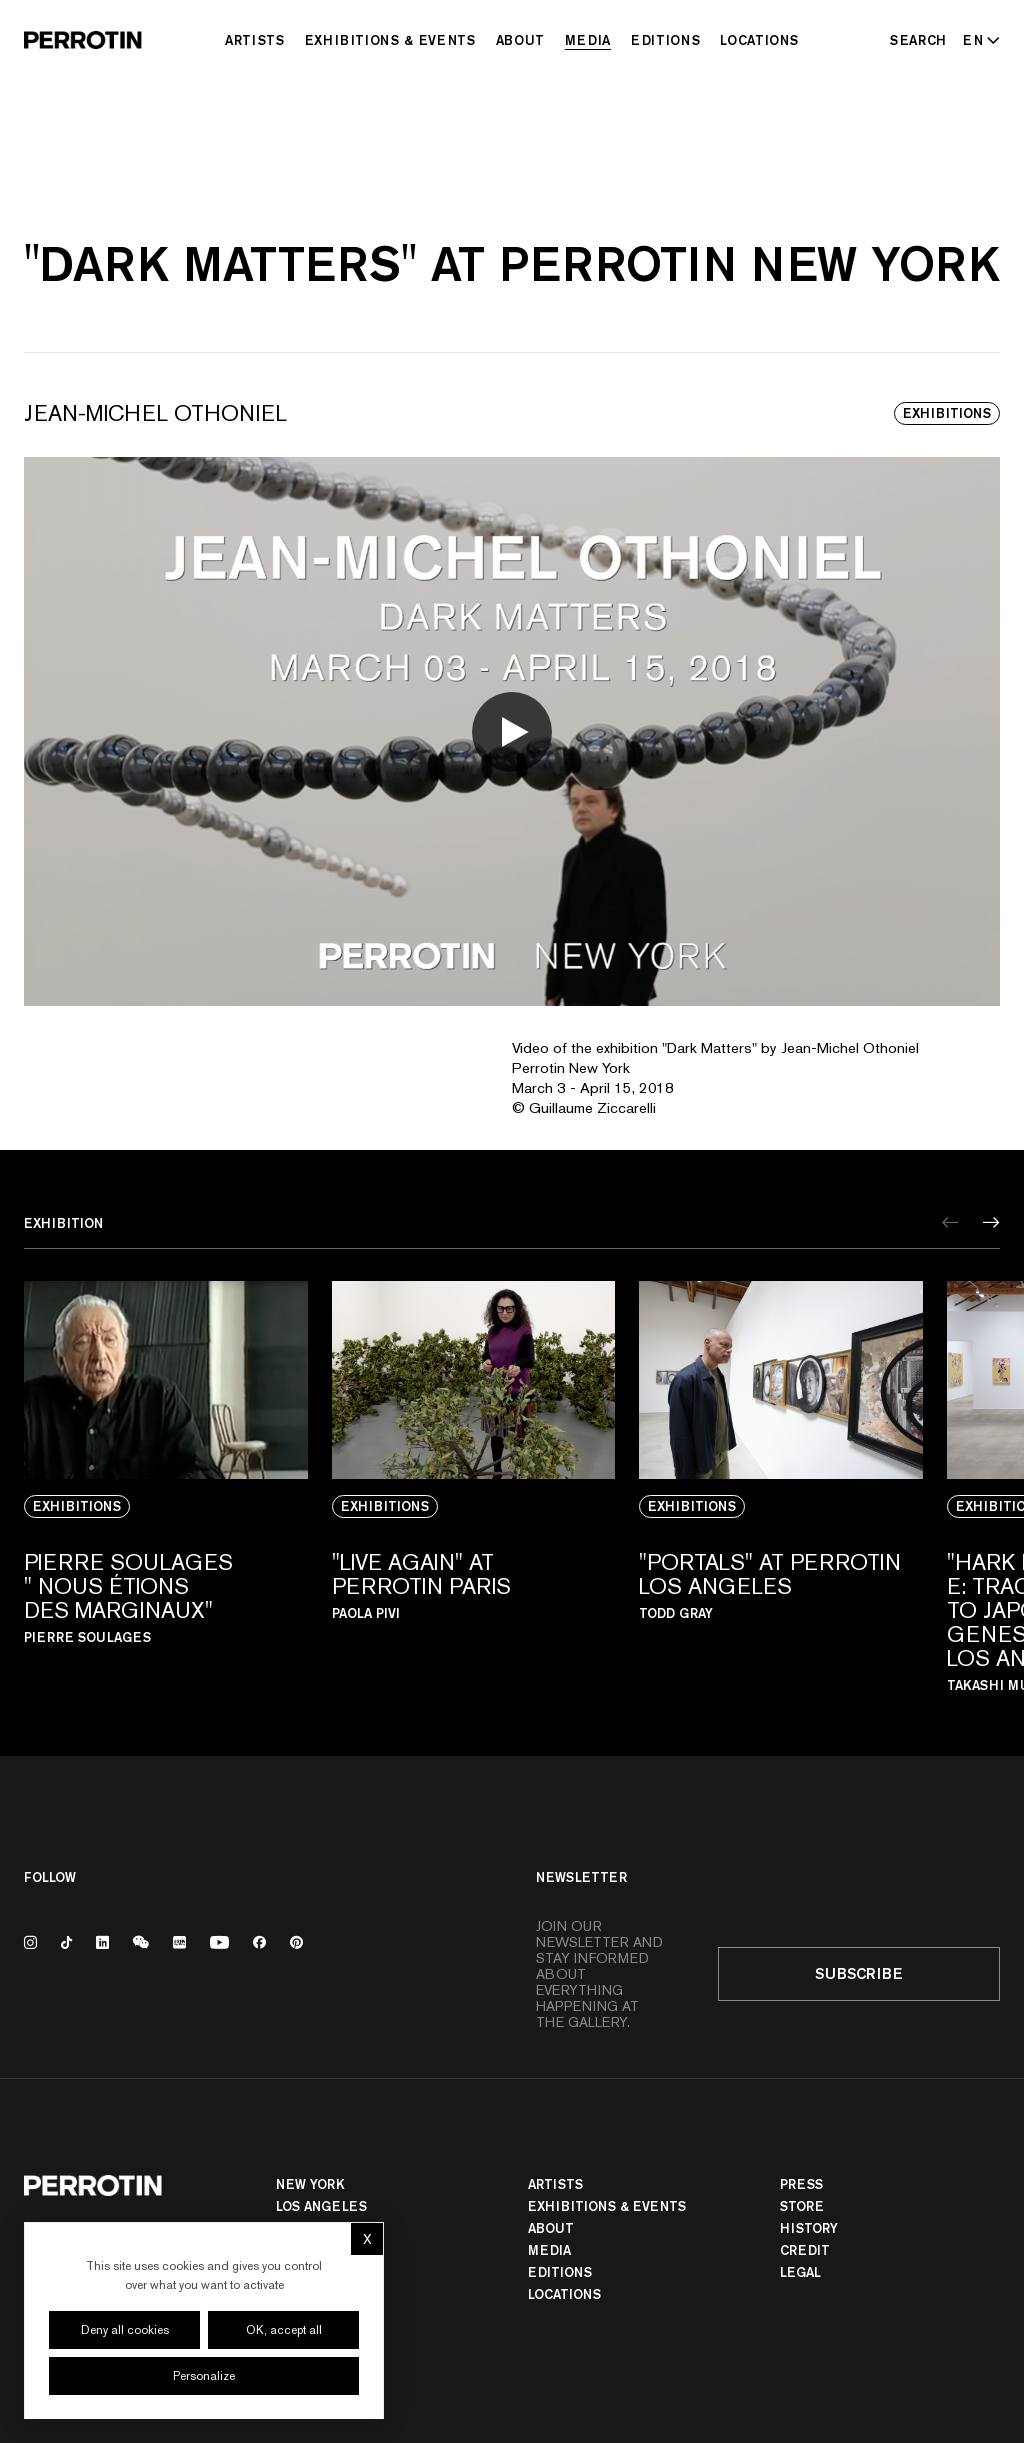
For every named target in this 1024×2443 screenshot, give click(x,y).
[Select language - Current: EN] (977, 40)
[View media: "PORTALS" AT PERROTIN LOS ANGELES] (781, 1486)
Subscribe (859, 1973)
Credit (805, 2250)
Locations (759, 40)
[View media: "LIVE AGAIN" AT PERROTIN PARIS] (474, 1486)
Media (588, 40)
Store (802, 2206)
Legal (800, 2272)
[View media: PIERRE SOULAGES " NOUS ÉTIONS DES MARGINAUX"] (166, 1486)
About (520, 40)
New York (310, 2184)
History (809, 2228)
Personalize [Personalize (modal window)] (204, 2376)
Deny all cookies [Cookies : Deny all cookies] (125, 2330)
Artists (255, 40)
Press (801, 2184)
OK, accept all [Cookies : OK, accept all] (284, 2330)
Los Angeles (321, 2206)
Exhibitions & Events (390, 40)
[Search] (918, 40)
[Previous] (950, 1222)
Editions (665, 40)
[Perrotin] (83, 40)
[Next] (991, 1222)
